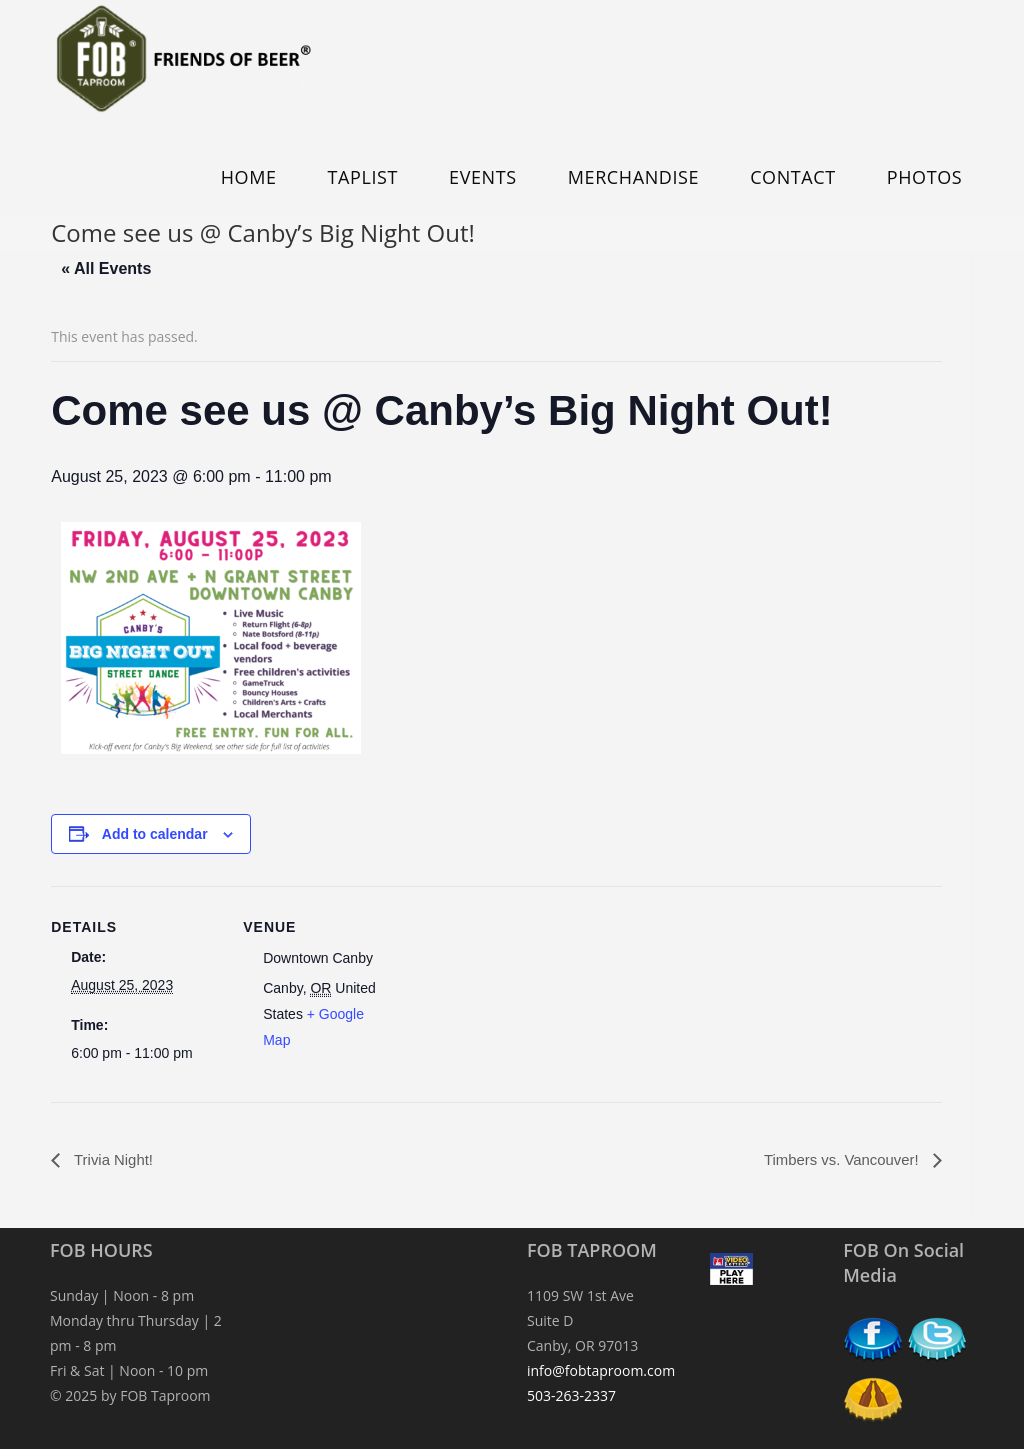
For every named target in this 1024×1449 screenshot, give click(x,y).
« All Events (106, 268)
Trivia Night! (114, 1159)
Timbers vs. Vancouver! (837, 1159)
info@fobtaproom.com (601, 1371)
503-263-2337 (571, 1396)
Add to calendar (155, 834)
